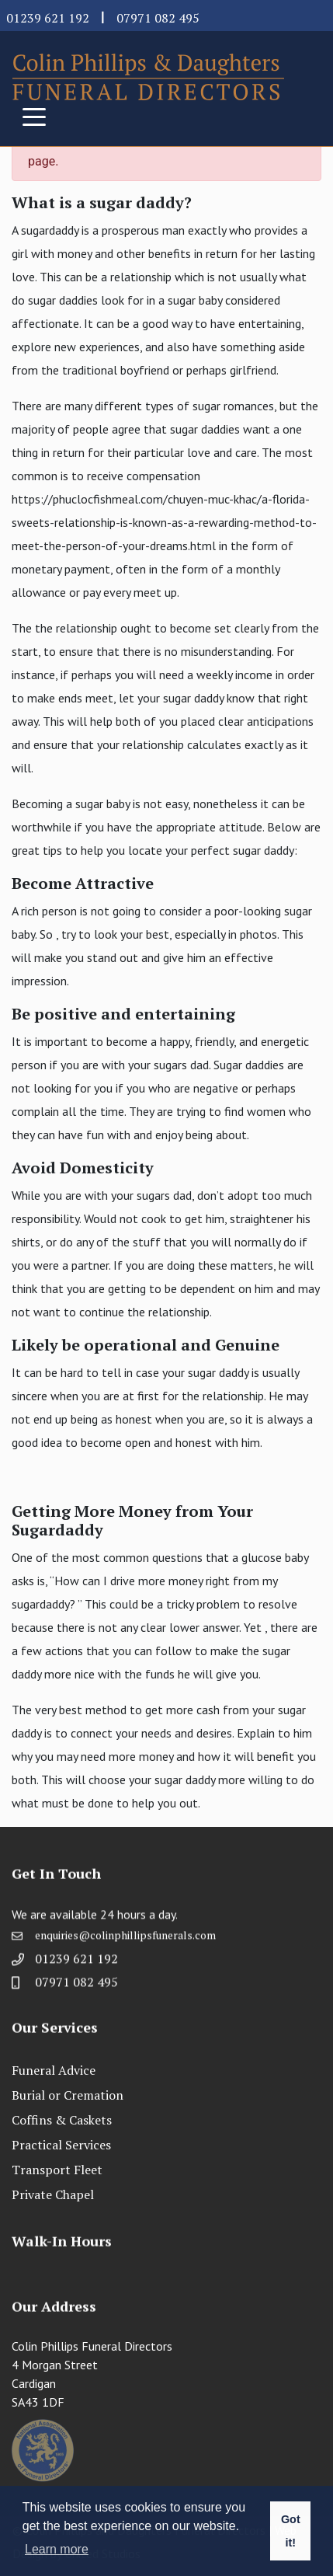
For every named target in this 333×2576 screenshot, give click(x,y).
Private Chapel (53, 2194)
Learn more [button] (56, 2549)
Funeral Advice (53, 2070)
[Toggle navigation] (34, 115)
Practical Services (61, 2144)
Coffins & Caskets (62, 2119)
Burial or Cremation (67, 2095)
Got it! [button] (290, 2531)
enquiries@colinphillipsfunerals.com (125, 1940)
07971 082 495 (157, 17)
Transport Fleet (57, 2169)
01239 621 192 (47, 17)
